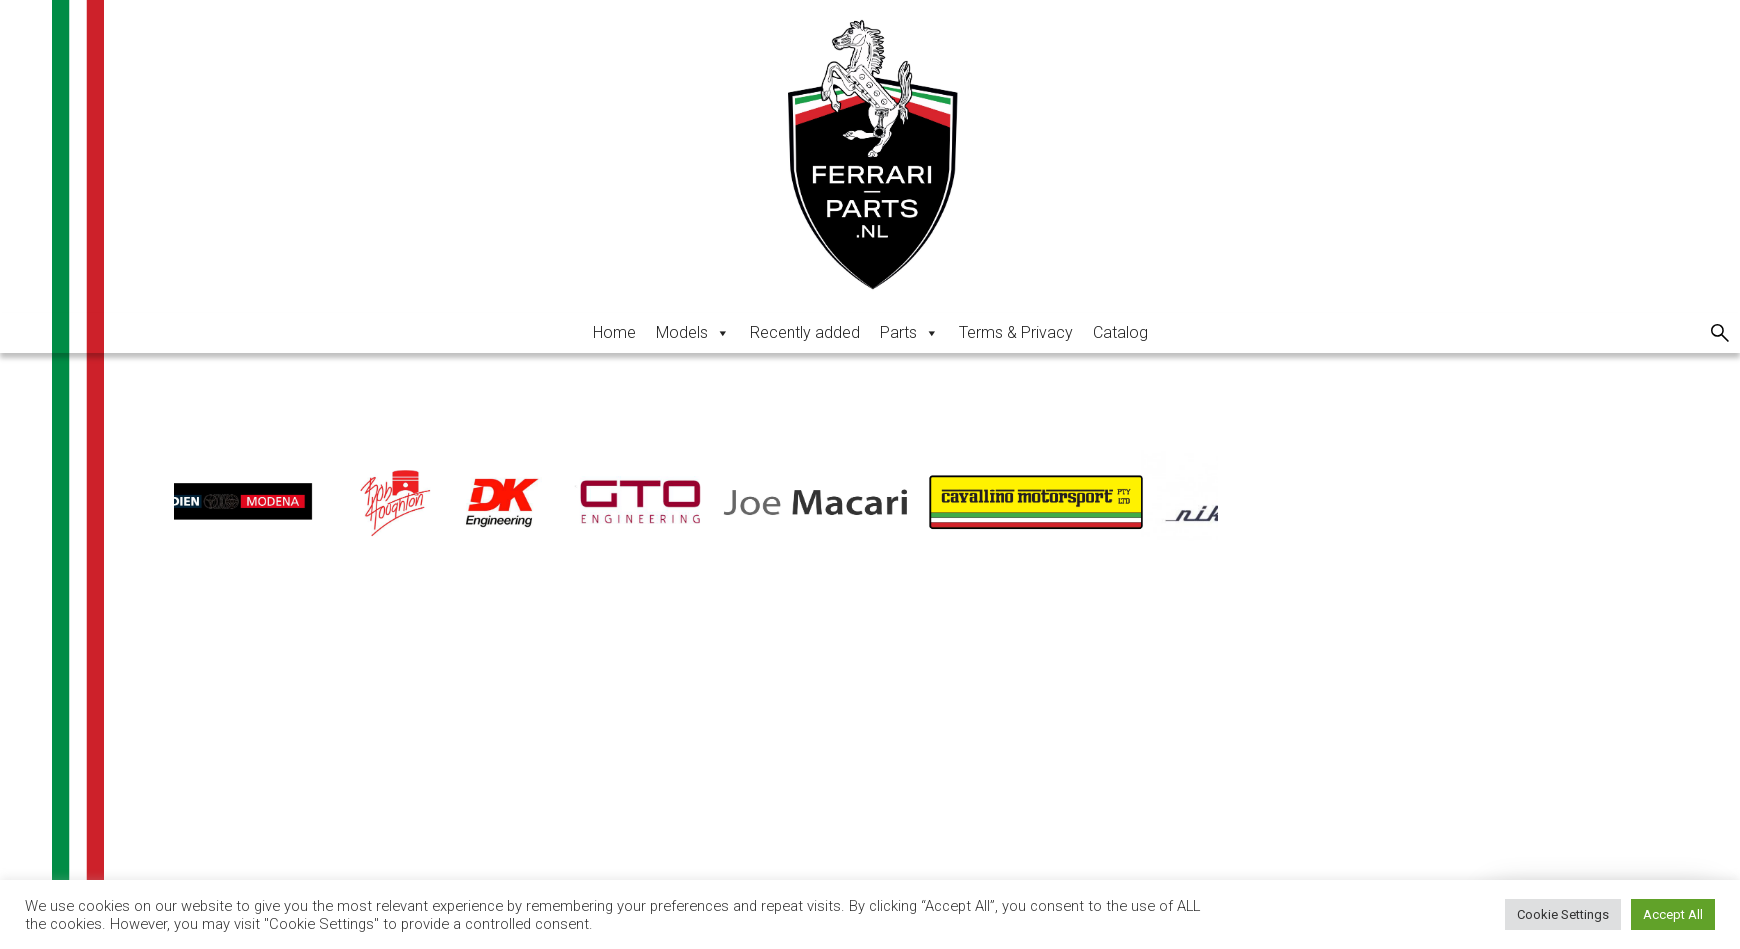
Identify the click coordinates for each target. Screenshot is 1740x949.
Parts (909, 332)
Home (614, 332)
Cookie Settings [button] (1563, 914)
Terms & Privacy (1016, 332)
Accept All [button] (1673, 914)
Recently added (805, 332)
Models (693, 332)
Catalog (1120, 332)
